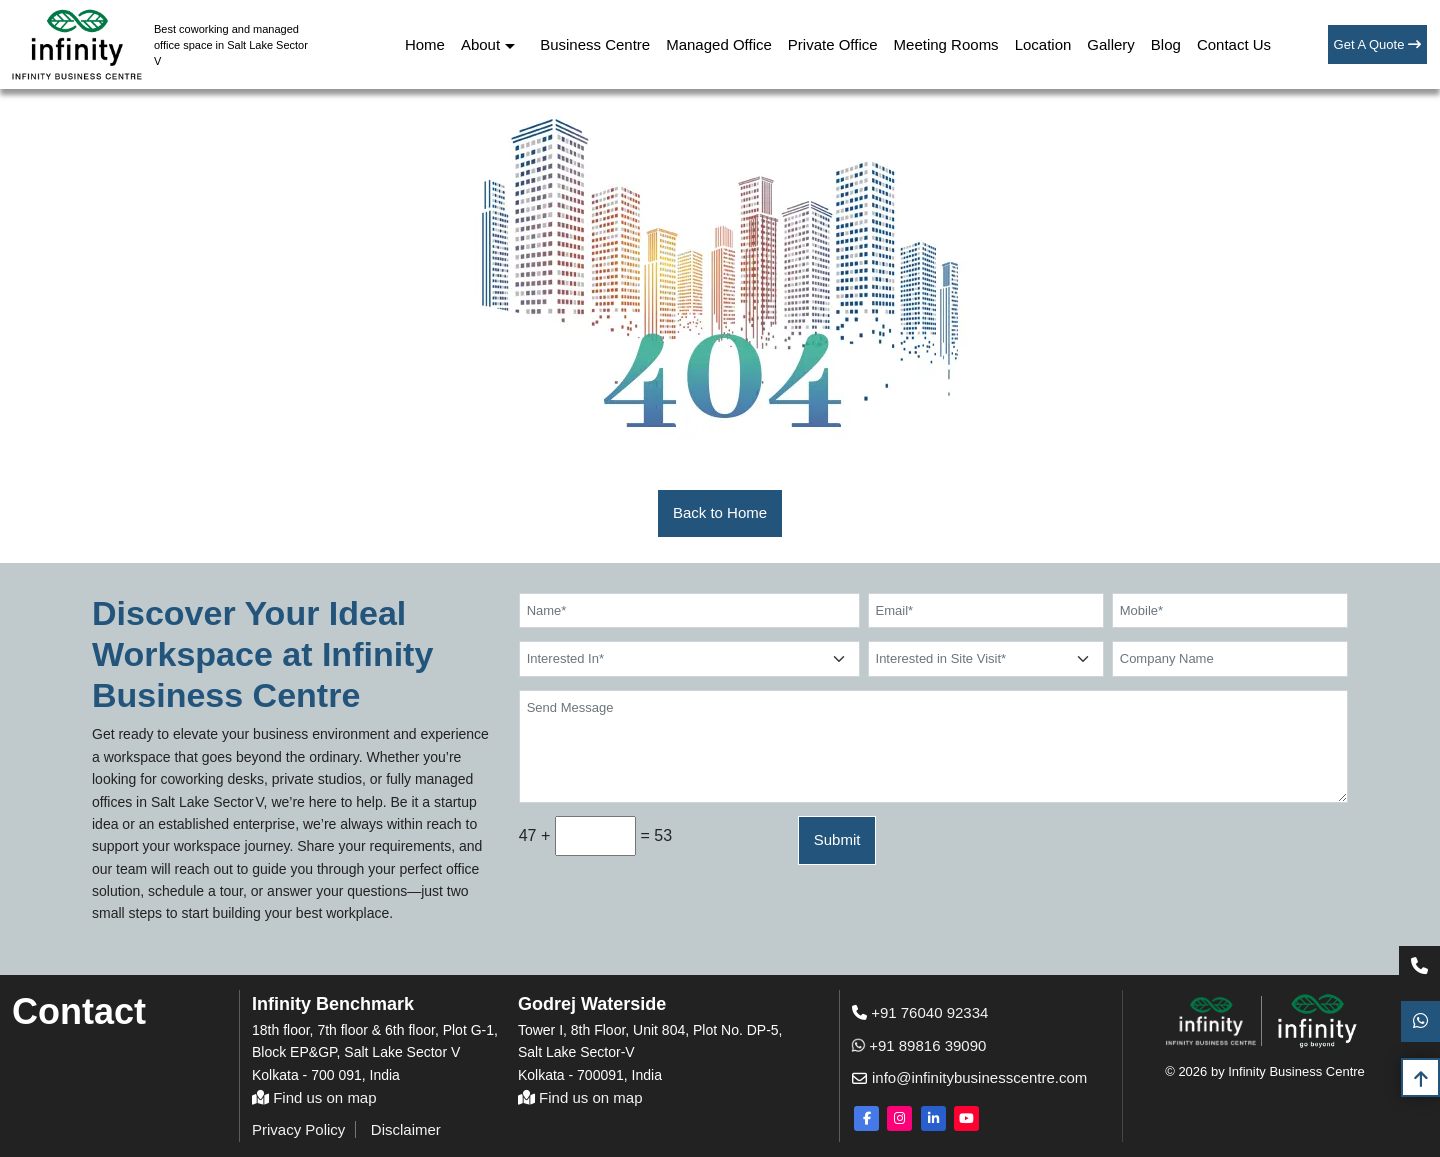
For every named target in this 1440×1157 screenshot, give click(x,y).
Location (1043, 44)
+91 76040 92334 (920, 1012)
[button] (720, 513)
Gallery (1111, 44)
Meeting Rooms (946, 44)
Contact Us (1234, 44)
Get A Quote (1377, 44)
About (480, 44)
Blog (1166, 44)
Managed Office (719, 44)
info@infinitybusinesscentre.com (965, 1077)
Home (425, 44)
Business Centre (595, 44)
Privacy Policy (298, 1129)
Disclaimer (406, 1129)
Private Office (833, 44)
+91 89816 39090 (919, 1045)
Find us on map (314, 1097)
